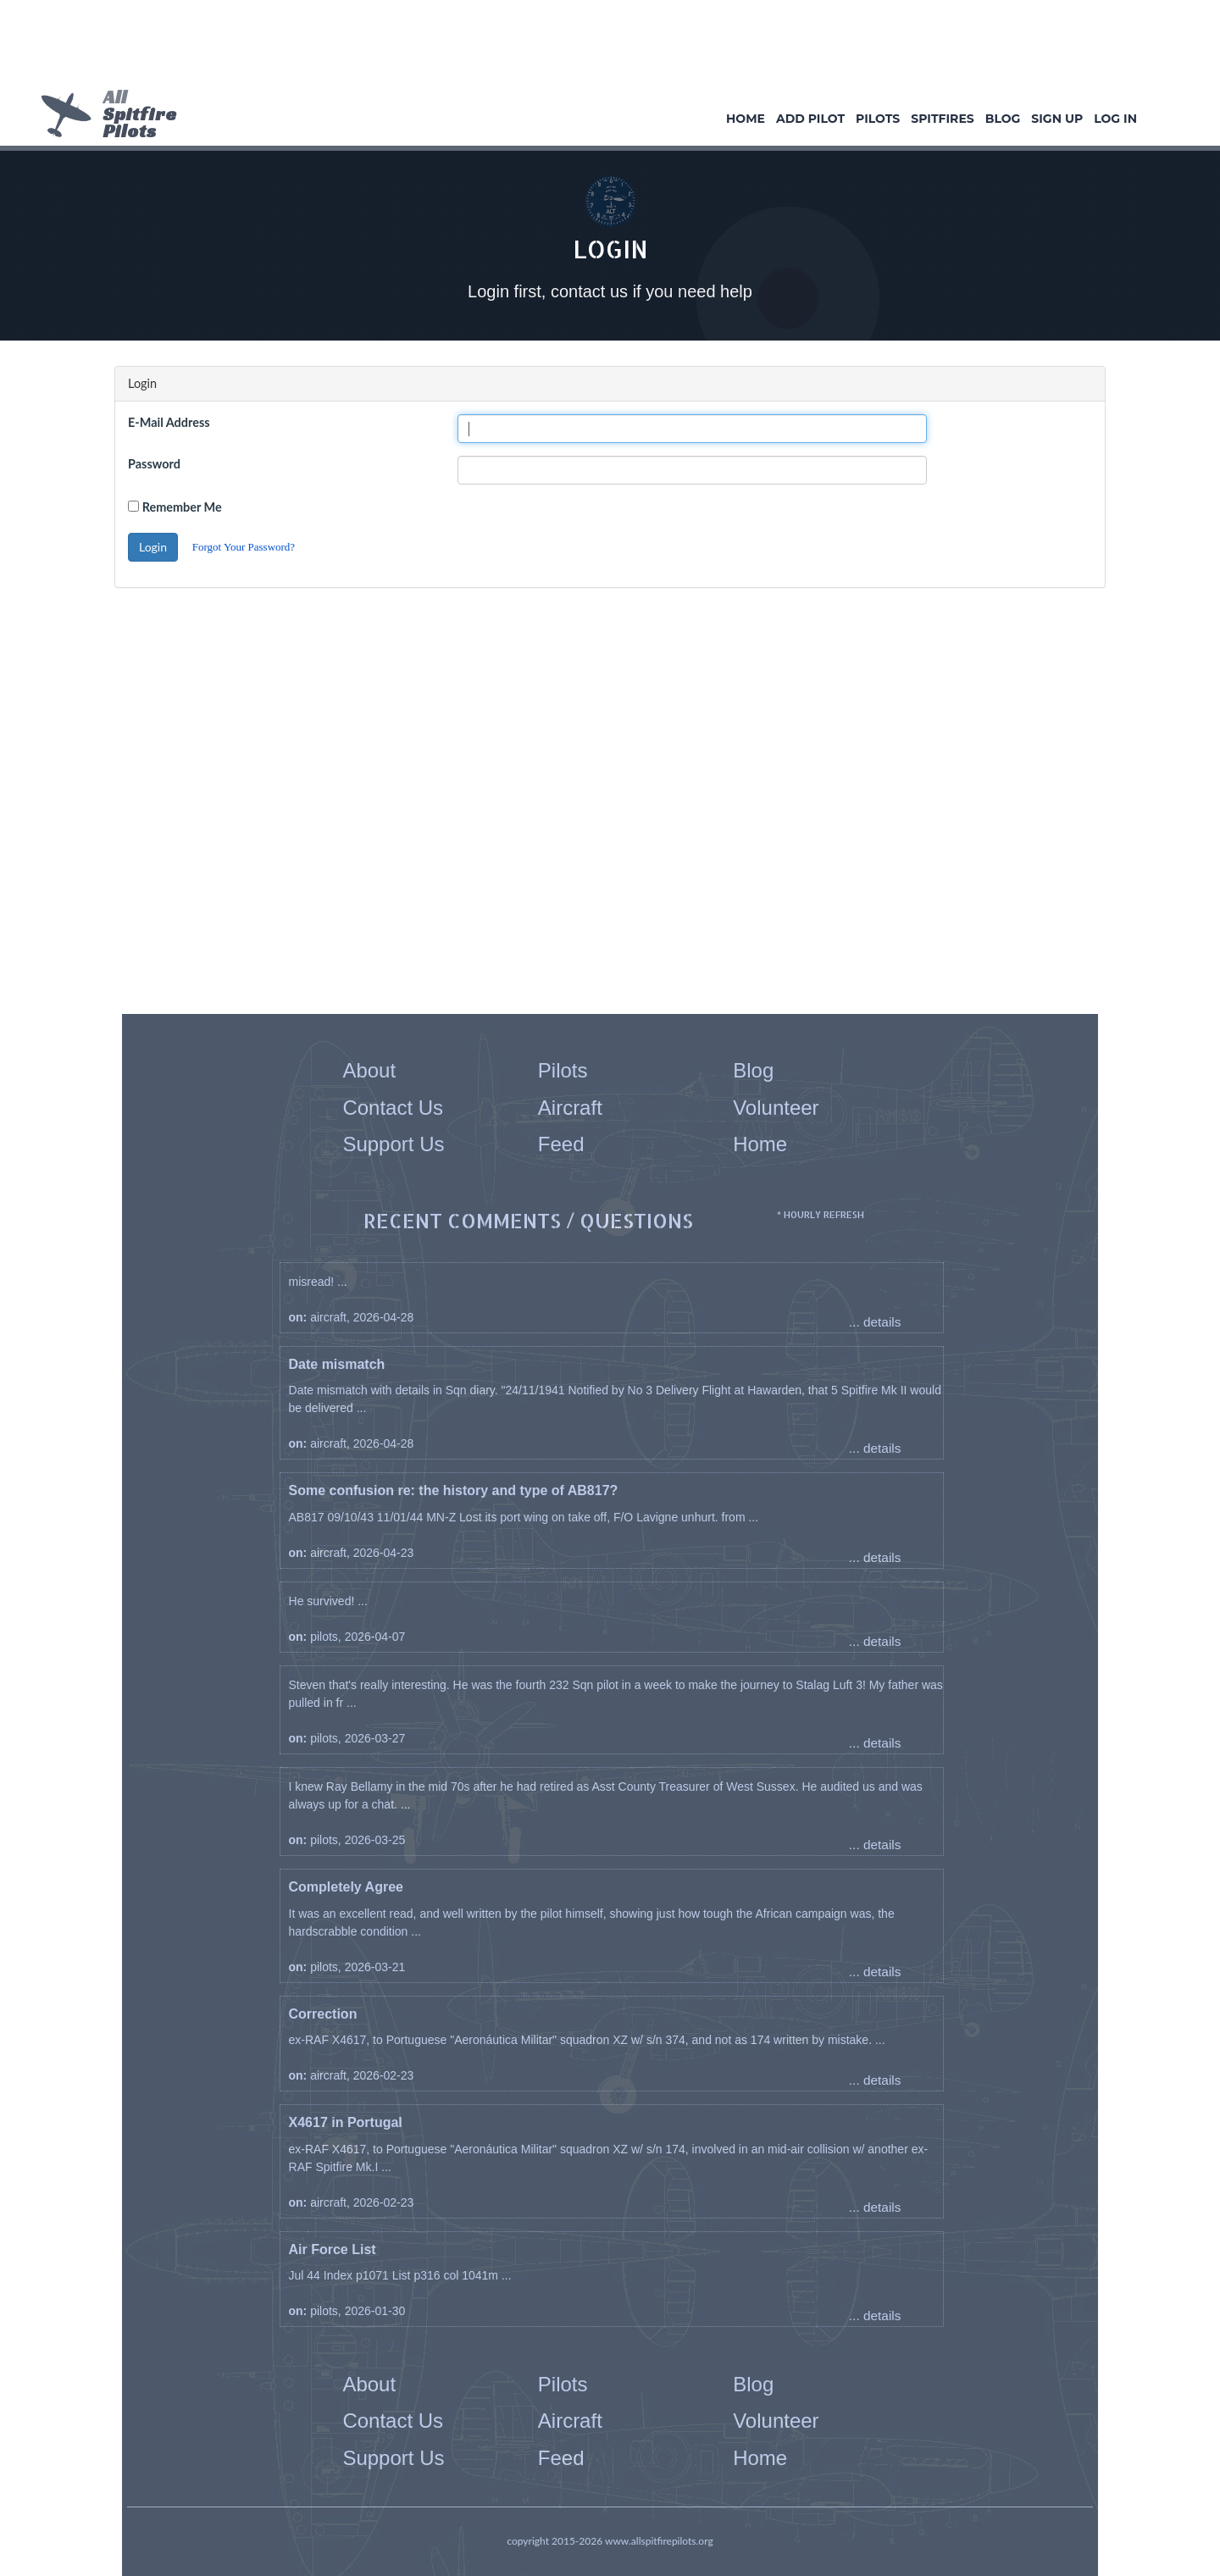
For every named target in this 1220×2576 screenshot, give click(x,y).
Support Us (393, 1144)
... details (875, 1322)
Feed (561, 1144)
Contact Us (392, 1107)
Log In (1115, 118)
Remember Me (182, 507)
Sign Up (1057, 118)
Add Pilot (810, 118)
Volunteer (775, 1107)
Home (745, 118)
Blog (1003, 118)
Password (154, 464)
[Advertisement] (604, 46)
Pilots (878, 118)
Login (153, 547)
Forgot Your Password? (243, 546)
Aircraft (570, 1107)
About (369, 1070)
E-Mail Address (169, 422)
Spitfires (942, 118)
